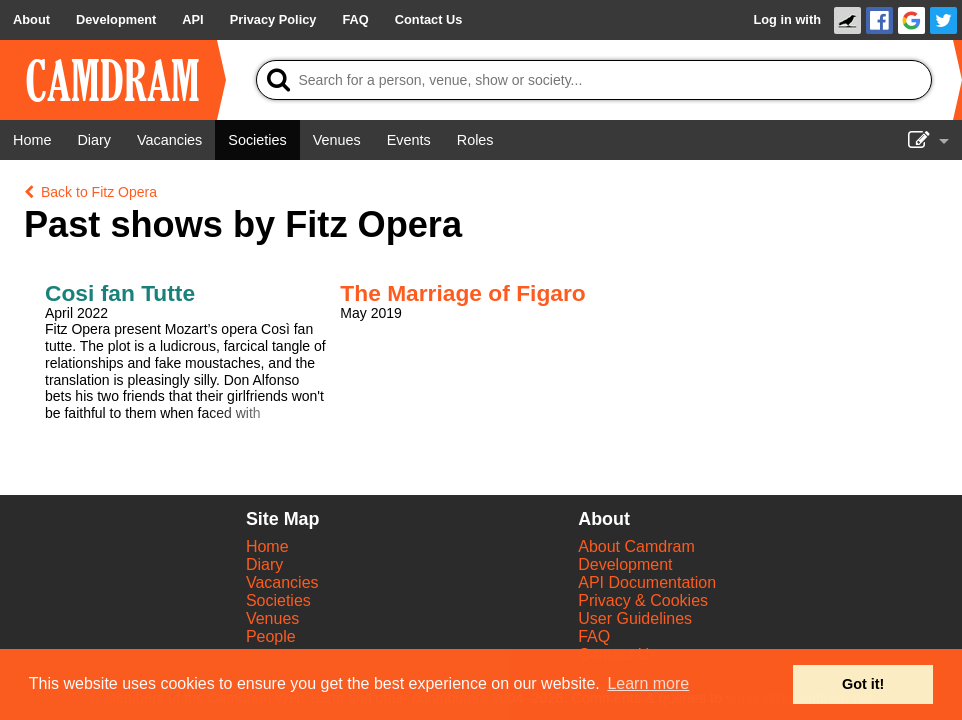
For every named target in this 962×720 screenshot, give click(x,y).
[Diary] (94, 140)
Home (267, 546)
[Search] (594, 80)
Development (625, 564)
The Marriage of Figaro (462, 293)
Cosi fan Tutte (120, 293)
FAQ (594, 636)
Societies (278, 600)
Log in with (787, 19)
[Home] (32, 140)
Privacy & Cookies (643, 600)
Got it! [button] (863, 684)
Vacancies (282, 582)
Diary (264, 564)
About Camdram (636, 546)
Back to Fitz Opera (90, 192)
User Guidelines (635, 618)
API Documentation (647, 582)
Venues (272, 618)
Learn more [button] (648, 683)
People (271, 636)
